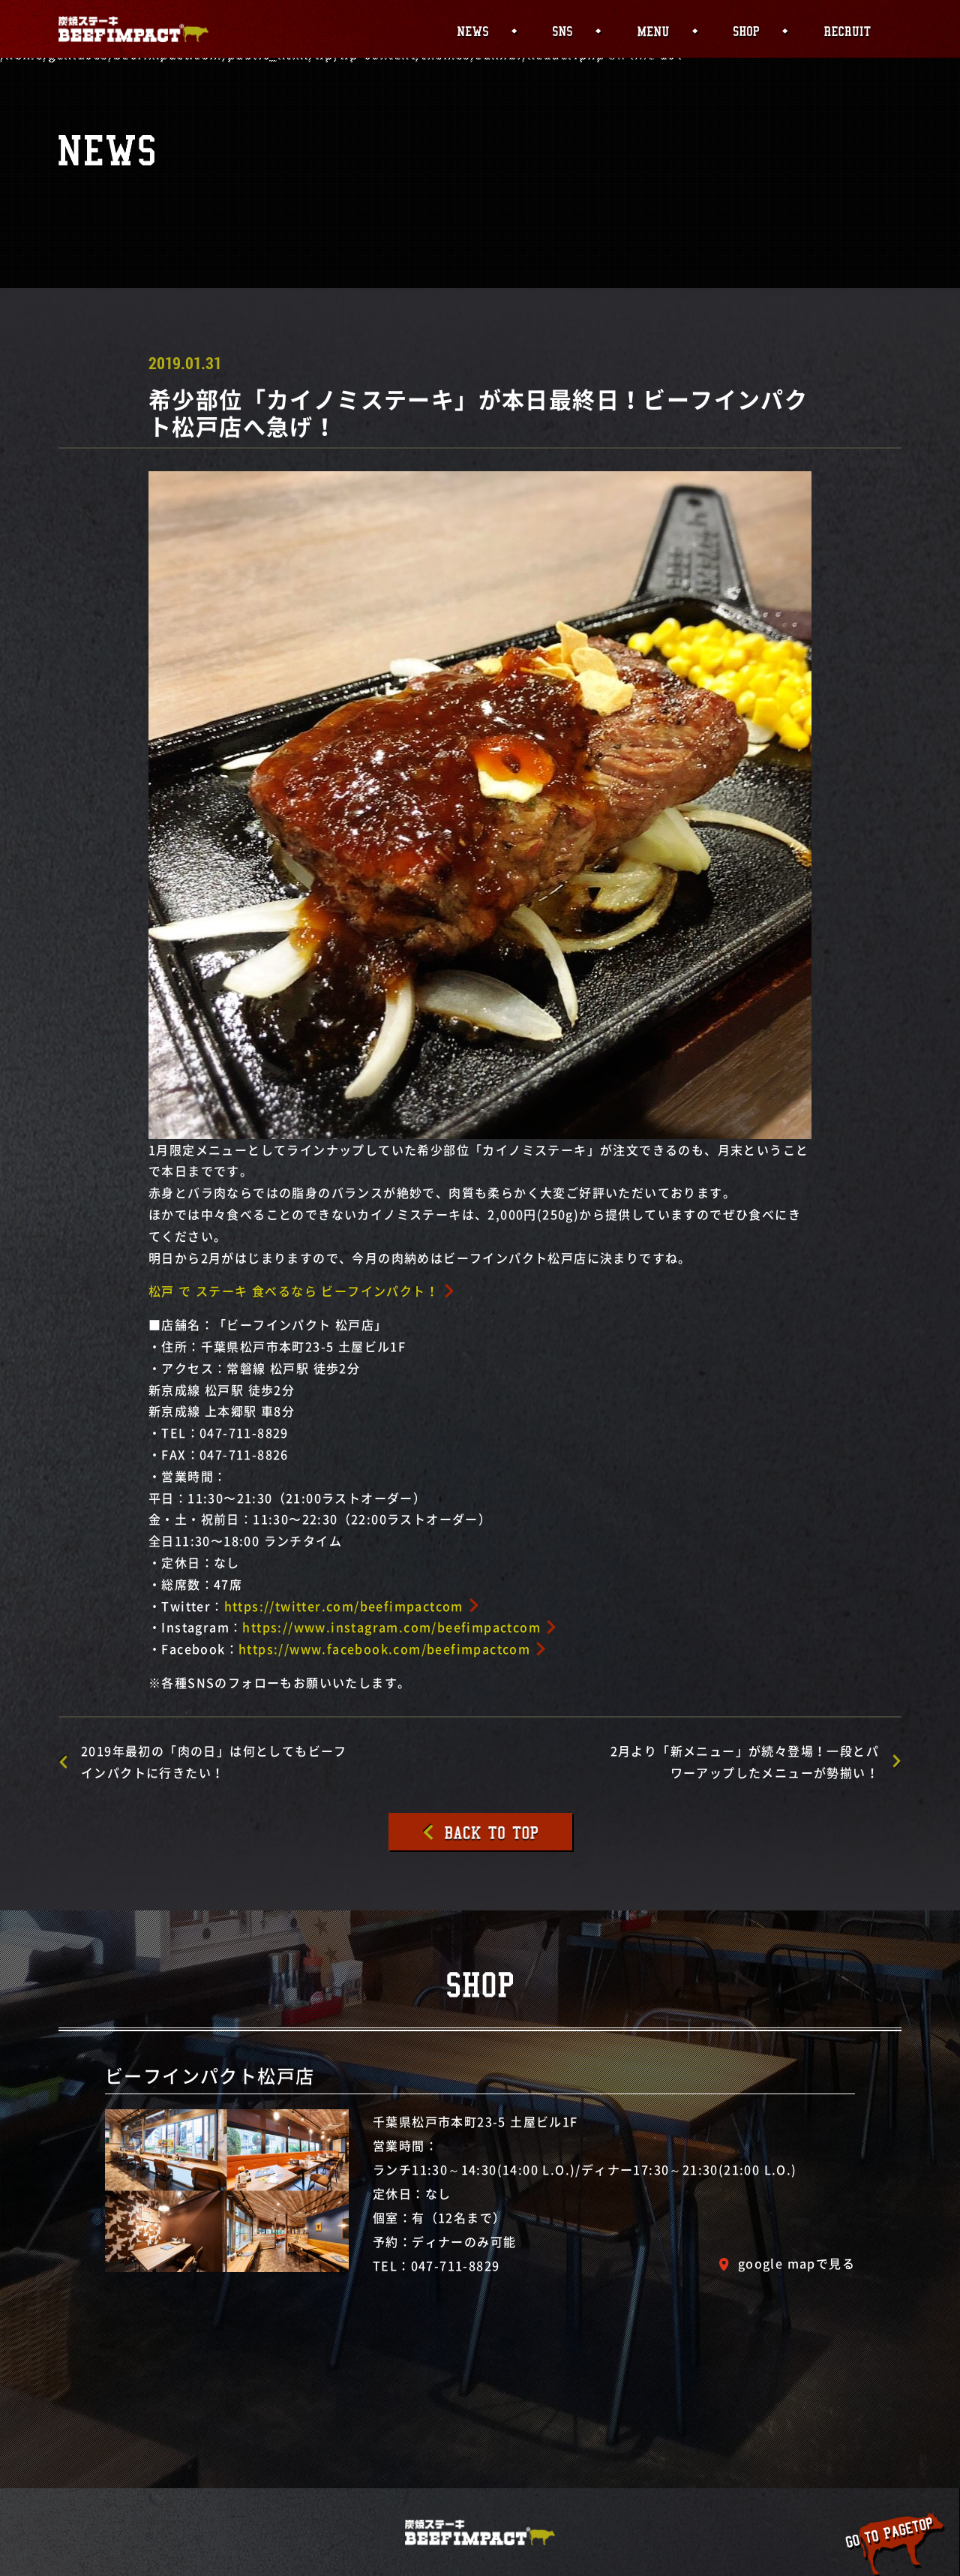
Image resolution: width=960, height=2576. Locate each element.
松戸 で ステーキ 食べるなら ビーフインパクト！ (293, 1291)
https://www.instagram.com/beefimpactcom (391, 1627)
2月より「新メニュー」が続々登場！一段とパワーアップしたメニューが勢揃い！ (744, 1761)
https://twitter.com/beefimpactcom (344, 1606)
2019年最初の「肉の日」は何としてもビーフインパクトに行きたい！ (214, 1761)
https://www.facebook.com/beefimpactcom (384, 1649)
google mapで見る (796, 2263)
